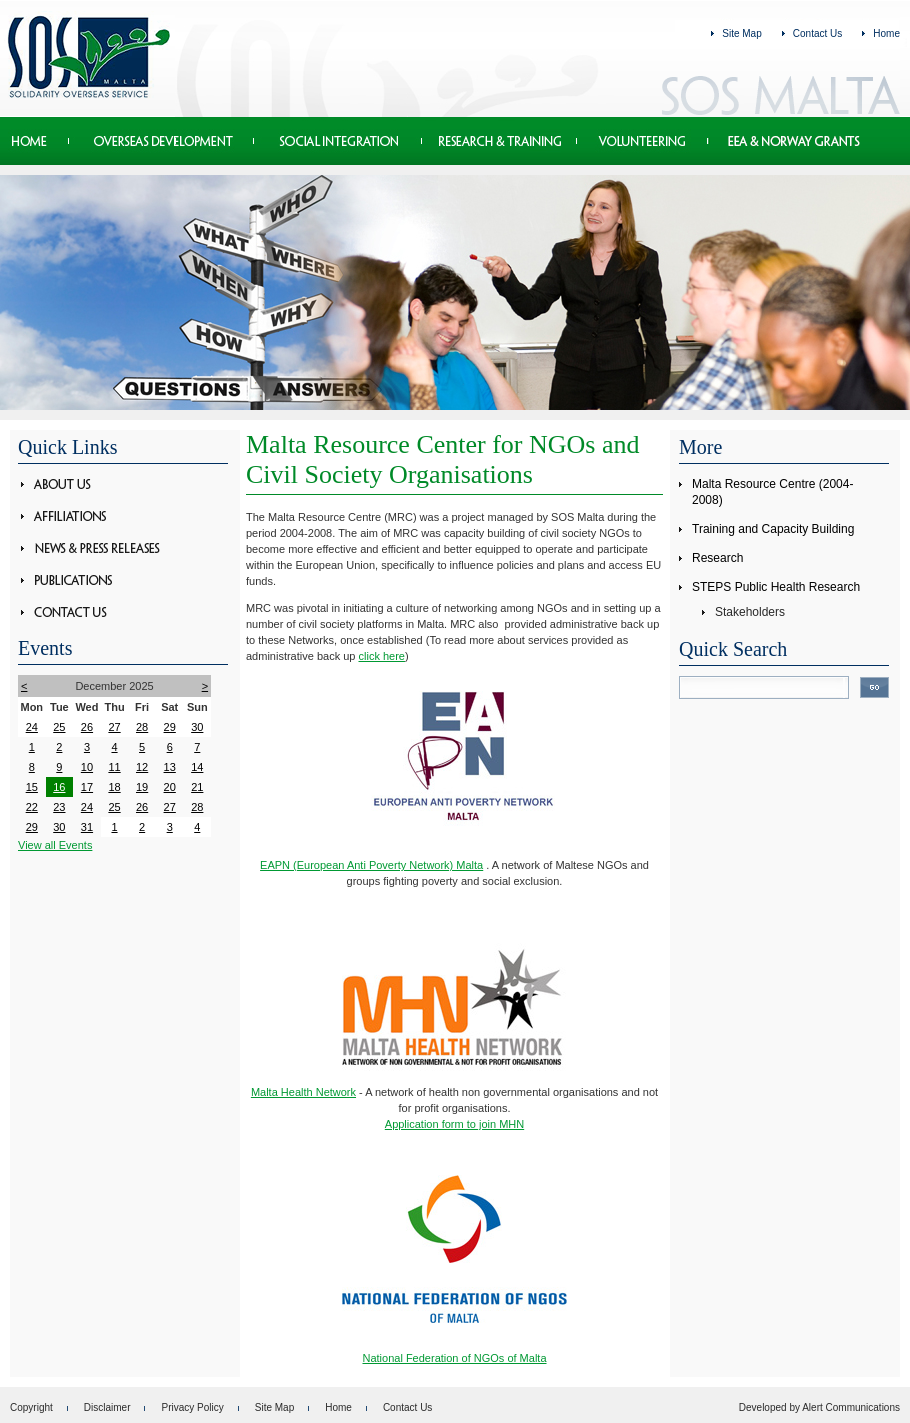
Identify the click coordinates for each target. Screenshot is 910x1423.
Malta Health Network (303, 1092)
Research (717, 558)
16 (59, 787)
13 (170, 767)
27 (114, 727)
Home (886, 33)
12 (142, 767)
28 (142, 727)
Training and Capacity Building (773, 529)
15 (32, 787)
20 (170, 787)
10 (87, 767)
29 (170, 727)
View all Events (55, 845)
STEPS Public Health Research (776, 587)
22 (32, 807)
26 (87, 727)
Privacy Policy (192, 1407)
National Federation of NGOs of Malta (454, 1358)
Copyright (31, 1407)
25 (59, 727)
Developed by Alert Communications (819, 1407)
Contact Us (817, 33)
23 (59, 807)
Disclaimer (107, 1407)
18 (114, 787)
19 (142, 787)
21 (197, 787)
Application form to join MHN (454, 1124)
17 (87, 787)
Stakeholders (750, 612)
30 (197, 727)
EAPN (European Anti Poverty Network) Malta (371, 865)
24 (32, 727)
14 (197, 767)
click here (382, 656)
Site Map (741, 33)
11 (114, 767)
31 (87, 827)
